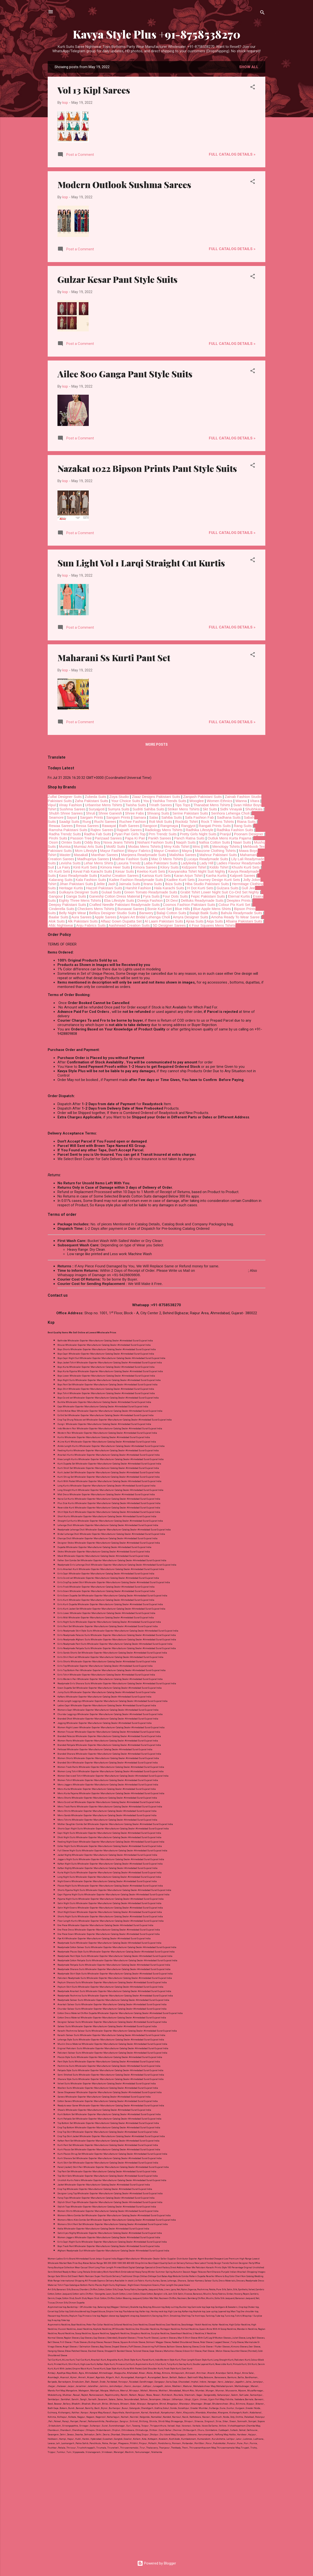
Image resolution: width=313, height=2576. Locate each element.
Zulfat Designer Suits (65, 797)
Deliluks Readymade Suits (202, 900)
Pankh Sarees (159, 838)
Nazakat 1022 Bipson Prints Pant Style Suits (147, 468)
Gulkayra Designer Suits (79, 892)
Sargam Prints (91, 817)
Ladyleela (188, 863)
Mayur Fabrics (139, 850)
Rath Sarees (129, 826)
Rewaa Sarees (61, 826)
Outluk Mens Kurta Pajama (229, 838)
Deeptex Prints (239, 900)
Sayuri (72, 817)
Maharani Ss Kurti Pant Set (113, 657)
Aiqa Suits (214, 921)
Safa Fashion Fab (199, 817)
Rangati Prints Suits (215, 826)
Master (65, 855)
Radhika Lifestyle (199, 830)
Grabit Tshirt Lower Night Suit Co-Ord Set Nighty (219, 892)
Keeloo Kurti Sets (151, 871)
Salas (153, 817)
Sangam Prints (118, 817)
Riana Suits (246, 821)
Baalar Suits (58, 917)
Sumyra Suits (118, 809)
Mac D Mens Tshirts (167, 859)
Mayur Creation (166, 850)
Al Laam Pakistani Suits (164, 921)
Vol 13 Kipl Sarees (93, 90)
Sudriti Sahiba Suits (149, 809)
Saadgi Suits (69, 821)
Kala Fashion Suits (91, 880)
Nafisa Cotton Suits (214, 842)
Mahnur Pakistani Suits (218, 855)
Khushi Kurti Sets (246, 867)
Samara (139, 817)
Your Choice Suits (125, 801)
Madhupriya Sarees (93, 859)
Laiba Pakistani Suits (161, 863)
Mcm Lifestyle (86, 850)
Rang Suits (243, 826)
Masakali (81, 855)
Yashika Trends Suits (169, 801)
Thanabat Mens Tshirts (211, 805)
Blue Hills (182, 909)
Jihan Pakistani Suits (76, 884)
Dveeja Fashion (150, 900)
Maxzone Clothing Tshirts (215, 850)
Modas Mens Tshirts (144, 846)
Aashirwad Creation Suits (129, 925)
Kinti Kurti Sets (85, 867)
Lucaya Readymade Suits (207, 859)
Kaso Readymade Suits (78, 875)
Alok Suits (56, 921)
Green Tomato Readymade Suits (150, 892)
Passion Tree (81, 838)
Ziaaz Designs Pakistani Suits (156, 797)
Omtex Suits (71, 842)
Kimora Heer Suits (115, 867)
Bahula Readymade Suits (241, 913)
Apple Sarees (105, 917)
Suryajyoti (97, 809)
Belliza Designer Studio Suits (112, 913)
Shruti (90, 813)
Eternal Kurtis (239, 896)
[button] (253, 88)
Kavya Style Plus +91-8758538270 (156, 34)
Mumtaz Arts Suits (88, 846)
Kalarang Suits (61, 880)
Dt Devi (172, 900)
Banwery (146, 913)
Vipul (52, 805)
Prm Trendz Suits (162, 834)
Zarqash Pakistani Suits (202, 797)
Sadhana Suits (229, 817)
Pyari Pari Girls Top (129, 834)
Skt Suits (209, 809)
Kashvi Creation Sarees (119, 875)
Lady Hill (206, 863)
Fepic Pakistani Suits (208, 896)
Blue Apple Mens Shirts (212, 909)
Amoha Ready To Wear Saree (235, 917)
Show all (248, 67)
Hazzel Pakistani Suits (104, 888)
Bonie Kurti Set (159, 909)
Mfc (206, 846)
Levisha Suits (70, 863)
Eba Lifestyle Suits (119, 900)
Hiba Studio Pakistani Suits (207, 884)
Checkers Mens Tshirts (95, 909)
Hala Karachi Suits (169, 888)
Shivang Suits (158, 813)
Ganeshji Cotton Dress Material (114, 896)
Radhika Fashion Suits (234, 830)
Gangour (56, 896)
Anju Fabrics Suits (91, 925)
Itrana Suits (152, 884)
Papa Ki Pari (135, 838)
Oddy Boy (92, 842)
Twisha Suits (135, 805)
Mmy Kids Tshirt (177, 846)
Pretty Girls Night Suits (198, 834)
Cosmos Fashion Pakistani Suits (189, 904)
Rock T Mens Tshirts (217, 821)
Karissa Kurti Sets (156, 875)
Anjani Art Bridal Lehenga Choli (144, 917)
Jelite (100, 884)
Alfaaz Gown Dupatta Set (121, 921)
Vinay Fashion (70, 805)
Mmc (196, 846)
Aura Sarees (81, 917)
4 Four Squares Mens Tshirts (212, 925)
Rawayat (109, 826)
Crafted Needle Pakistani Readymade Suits (124, 904)
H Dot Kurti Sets (200, 888)
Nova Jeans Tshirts (118, 842)
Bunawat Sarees (130, 909)
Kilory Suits (169, 867)
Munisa (65, 846)
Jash (112, 884)
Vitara (254, 801)
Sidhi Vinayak (231, 809)
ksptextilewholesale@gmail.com (222, 1270)
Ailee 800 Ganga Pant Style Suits (124, 374)
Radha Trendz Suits (65, 834)
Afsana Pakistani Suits (244, 921)
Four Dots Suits (175, 896)
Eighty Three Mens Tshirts (80, 900)
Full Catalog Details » (232, 154)
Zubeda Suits (95, 797)
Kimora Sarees (145, 867)
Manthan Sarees (104, 855)
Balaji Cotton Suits (171, 913)
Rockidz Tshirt (186, 821)
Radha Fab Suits (97, 834)
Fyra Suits (151, 896)
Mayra (187, 850)
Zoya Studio (119, 797)
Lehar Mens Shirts (98, 863)
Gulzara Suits (227, 888)
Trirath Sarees (160, 805)
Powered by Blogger (156, 2563)
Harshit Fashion (138, 888)
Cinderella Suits (61, 909)
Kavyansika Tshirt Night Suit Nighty (196, 871)
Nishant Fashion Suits (155, 842)
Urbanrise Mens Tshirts (103, 805)
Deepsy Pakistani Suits (67, 904)
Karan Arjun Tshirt (188, 875)
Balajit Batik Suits (204, 913)
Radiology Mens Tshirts (164, 830)
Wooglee (196, 801)
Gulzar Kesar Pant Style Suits (117, 279)
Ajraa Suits (195, 921)
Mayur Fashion (112, 850)
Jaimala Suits (129, 884)
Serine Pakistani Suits (190, 813)
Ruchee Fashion (132, 821)
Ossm (53, 842)
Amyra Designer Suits (190, 917)
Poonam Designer (248, 834)
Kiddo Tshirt (218, 867)
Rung (86, 821)
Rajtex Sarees (101, 830)
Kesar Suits (124, 871)
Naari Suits (242, 842)
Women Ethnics (219, 801)
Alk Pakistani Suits (82, 921)
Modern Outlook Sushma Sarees (124, 184)
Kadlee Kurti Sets (180, 880)
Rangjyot (188, 826)
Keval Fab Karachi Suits (92, 871)
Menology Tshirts (226, 846)
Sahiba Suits (171, 817)
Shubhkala (254, 809)
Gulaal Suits (111, 892)
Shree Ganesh (110, 813)
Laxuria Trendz (128, 863)
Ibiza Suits (173, 884)
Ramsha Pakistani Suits (68, 830)
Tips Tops (182, 805)
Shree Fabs (134, 813)
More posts (156, 744)
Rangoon (149, 826)
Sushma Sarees (72, 809)
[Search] (262, 13)
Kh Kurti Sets (59, 871)
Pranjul (225, 834)
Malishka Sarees (182, 855)
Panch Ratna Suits (189, 838)
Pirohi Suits (58, 838)
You (146, 801)
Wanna (241, 801)
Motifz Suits (115, 846)
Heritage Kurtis (71, 888)
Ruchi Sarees (105, 821)
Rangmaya (169, 826)
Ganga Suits (76, 896)
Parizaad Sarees (108, 838)
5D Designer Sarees (169, 925)
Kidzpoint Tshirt (194, 867)
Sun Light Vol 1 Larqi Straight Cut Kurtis (141, 563)
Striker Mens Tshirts (184, 809)
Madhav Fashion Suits (130, 859)
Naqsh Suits (186, 842)
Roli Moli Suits (160, 821)
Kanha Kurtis (216, 875)
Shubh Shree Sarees (66, 813)
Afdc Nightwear (60, 925)
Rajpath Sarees (129, 830)
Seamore (56, 817)
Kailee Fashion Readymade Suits (136, 880)
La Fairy (63, 867)
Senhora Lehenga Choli (230, 813)
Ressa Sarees (87, 826)
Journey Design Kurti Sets (219, 880)
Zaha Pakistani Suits (91, 801)
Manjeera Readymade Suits (143, 855)
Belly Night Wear (72, 913)
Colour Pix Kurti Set (234, 904)
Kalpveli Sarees (242, 875)
